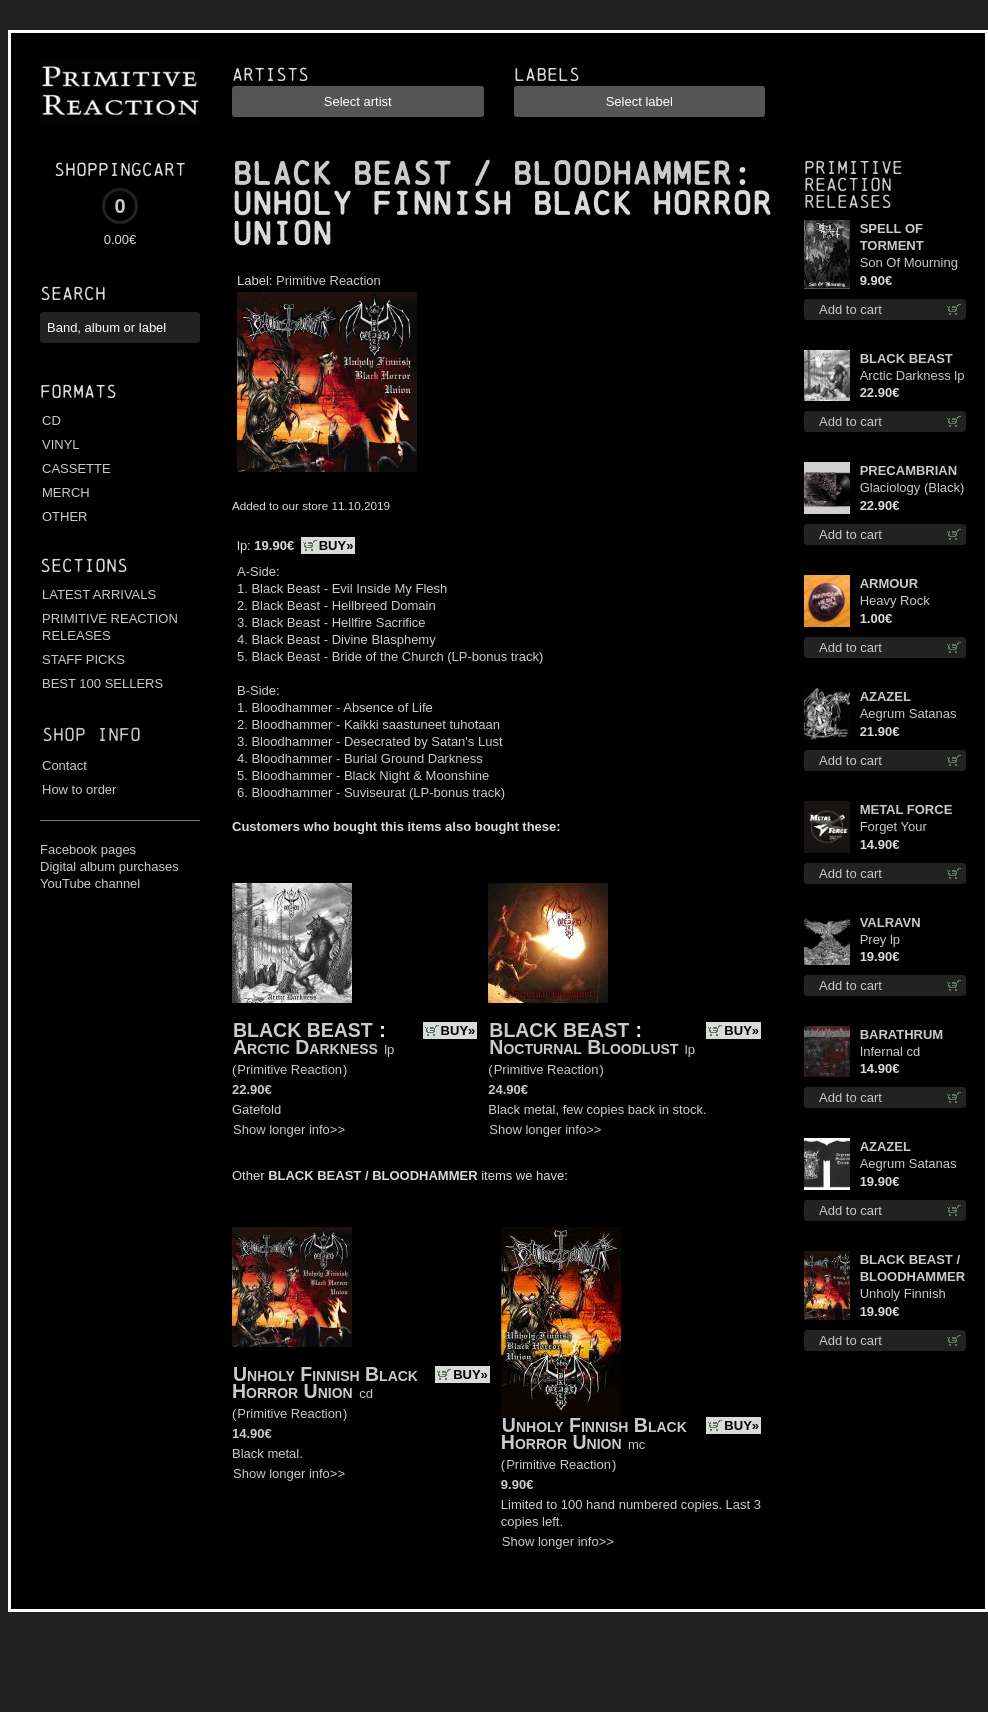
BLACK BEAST (303, 1030)
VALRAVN (890, 922)
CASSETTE (76, 468)
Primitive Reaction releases (853, 184)
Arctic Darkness (305, 1047)
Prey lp (880, 939)
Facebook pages (88, 849)
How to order (79, 789)
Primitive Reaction (328, 280)
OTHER (65, 516)
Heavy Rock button (895, 601)
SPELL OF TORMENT (892, 237)
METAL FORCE (906, 809)
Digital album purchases (109, 866)
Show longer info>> (289, 1129)
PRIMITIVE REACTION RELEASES (110, 627)
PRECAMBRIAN (909, 470)
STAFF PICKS (83, 659)
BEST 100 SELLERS (102, 683)
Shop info (91, 734)
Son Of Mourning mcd (909, 263)
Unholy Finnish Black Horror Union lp (903, 1294)
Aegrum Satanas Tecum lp (908, 714)
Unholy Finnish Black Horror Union (325, 1382)
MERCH (66, 492)
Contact (64, 765)
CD (51, 420)
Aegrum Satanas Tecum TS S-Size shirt (910, 1164)
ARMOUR (889, 583)
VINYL (61, 444)
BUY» (336, 545)
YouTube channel (90, 883)
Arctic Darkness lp (912, 375)
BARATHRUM (902, 1034)
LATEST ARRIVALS (99, 594)
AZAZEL (885, 696)
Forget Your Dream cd (893, 827)
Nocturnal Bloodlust (583, 1047)
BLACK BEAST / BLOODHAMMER (482, 174)
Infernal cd (890, 1051)
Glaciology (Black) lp (912, 488)
